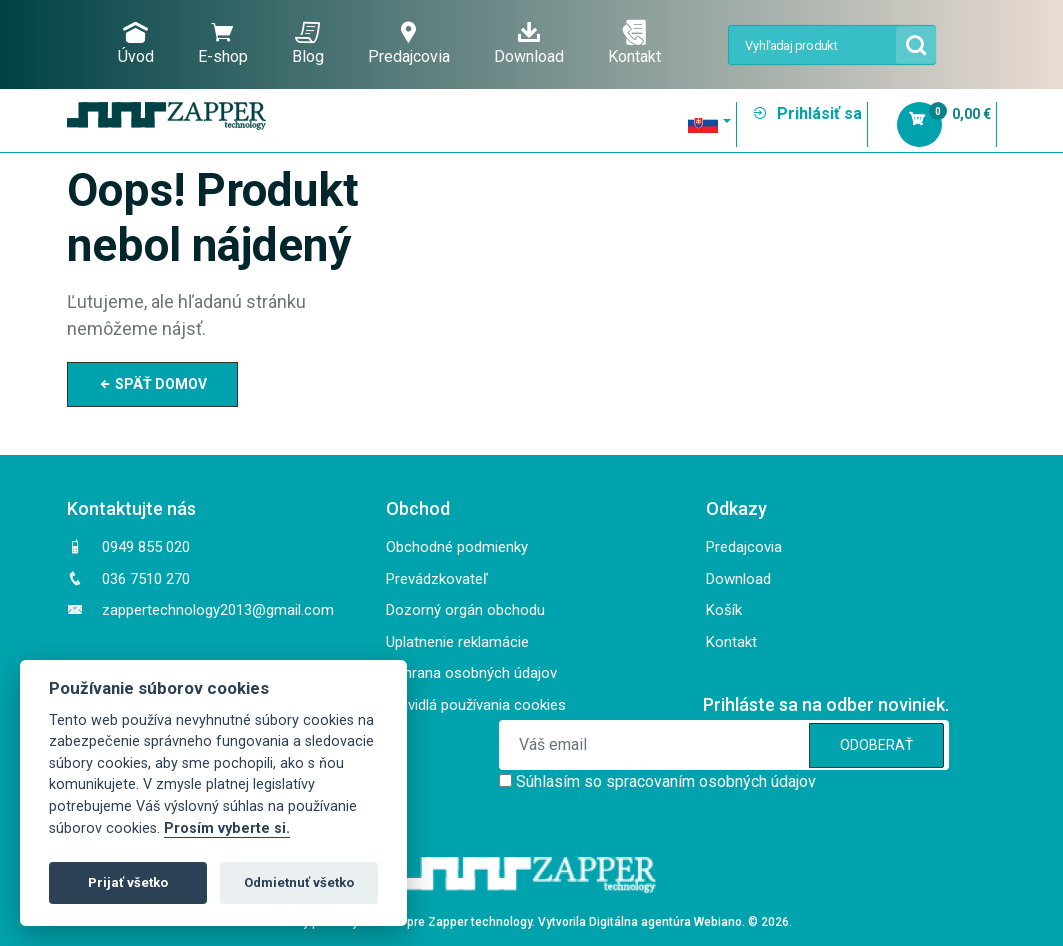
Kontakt (634, 43)
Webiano (718, 922)
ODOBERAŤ (876, 745)
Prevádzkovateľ (437, 579)
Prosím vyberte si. (227, 828)
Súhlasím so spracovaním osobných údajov (666, 781)
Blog (308, 43)
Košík (724, 610)
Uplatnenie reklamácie (457, 642)
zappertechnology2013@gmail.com (218, 610)
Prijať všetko (128, 882)
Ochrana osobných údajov (471, 673)
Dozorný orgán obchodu (465, 610)
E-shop (223, 43)
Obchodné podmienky (457, 547)
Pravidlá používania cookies (476, 705)
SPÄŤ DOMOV (152, 384)
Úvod (136, 43)
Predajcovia (409, 43)
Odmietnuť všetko (299, 882)
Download (529, 43)
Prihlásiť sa (807, 113)
